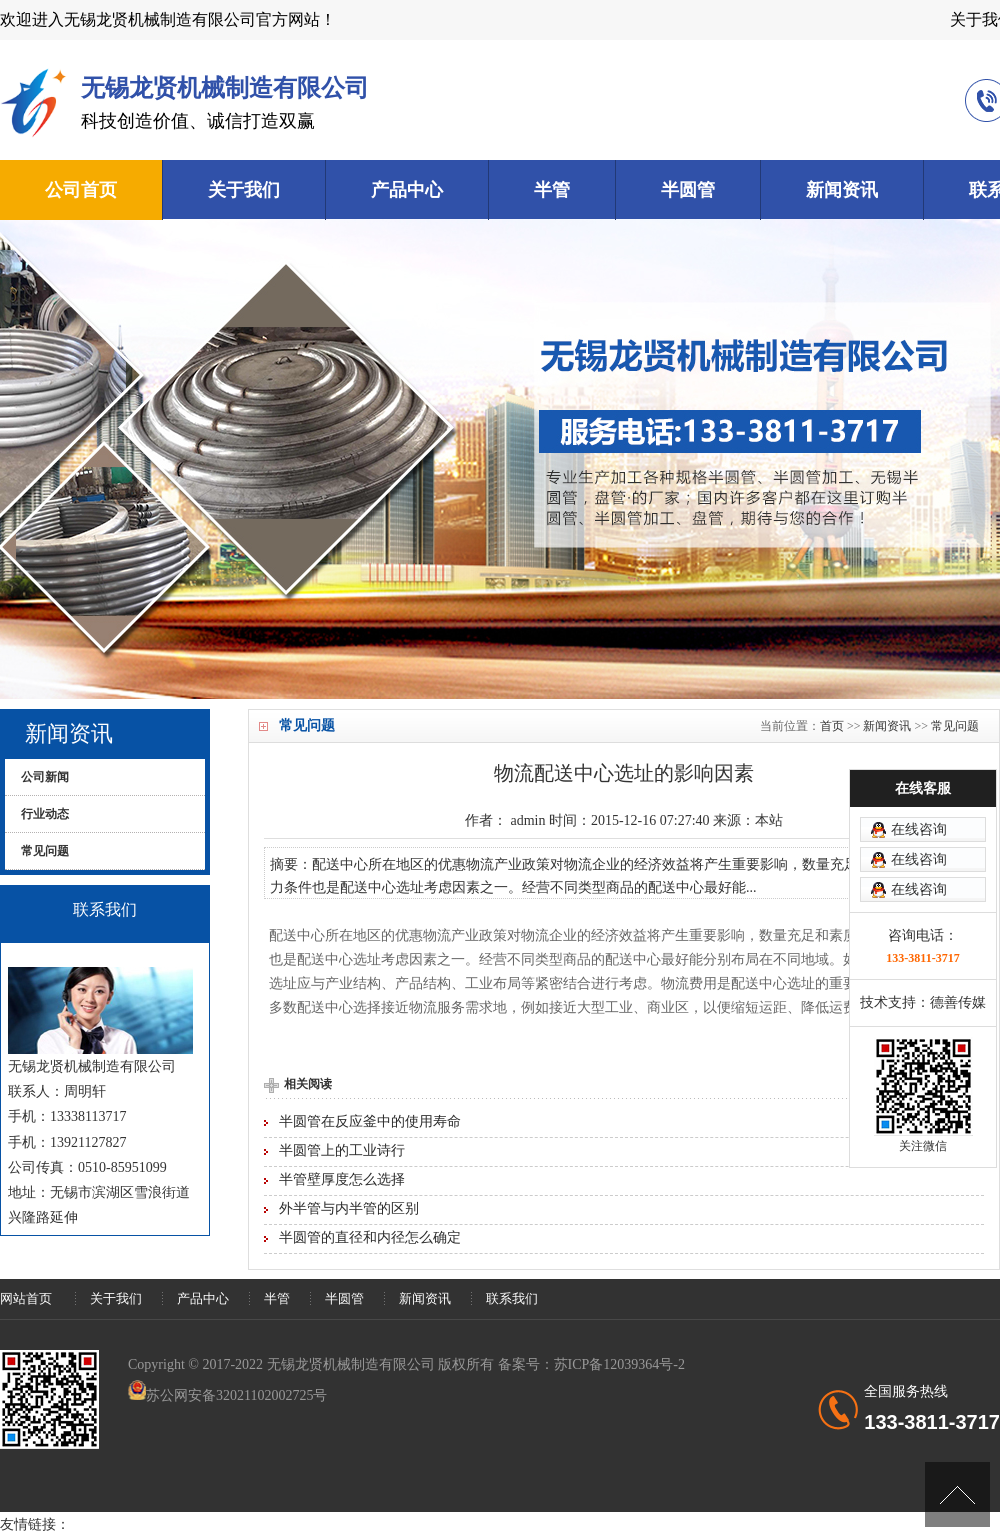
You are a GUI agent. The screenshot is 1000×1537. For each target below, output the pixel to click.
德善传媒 (958, 1002)
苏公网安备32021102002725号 (236, 1395)
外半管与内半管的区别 (349, 1208)
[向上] (957, 1494)
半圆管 (688, 190)
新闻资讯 (842, 190)
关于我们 (244, 190)
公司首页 (81, 190)
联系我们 (512, 1298)
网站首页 (26, 1298)
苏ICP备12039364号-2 (619, 1364)
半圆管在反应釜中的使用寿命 (370, 1121)
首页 (832, 726)
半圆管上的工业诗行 (342, 1150)
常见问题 (955, 726)
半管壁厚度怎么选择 (342, 1179)
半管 (552, 190)
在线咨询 (919, 829)
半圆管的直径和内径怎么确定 (370, 1237)
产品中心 (407, 190)
